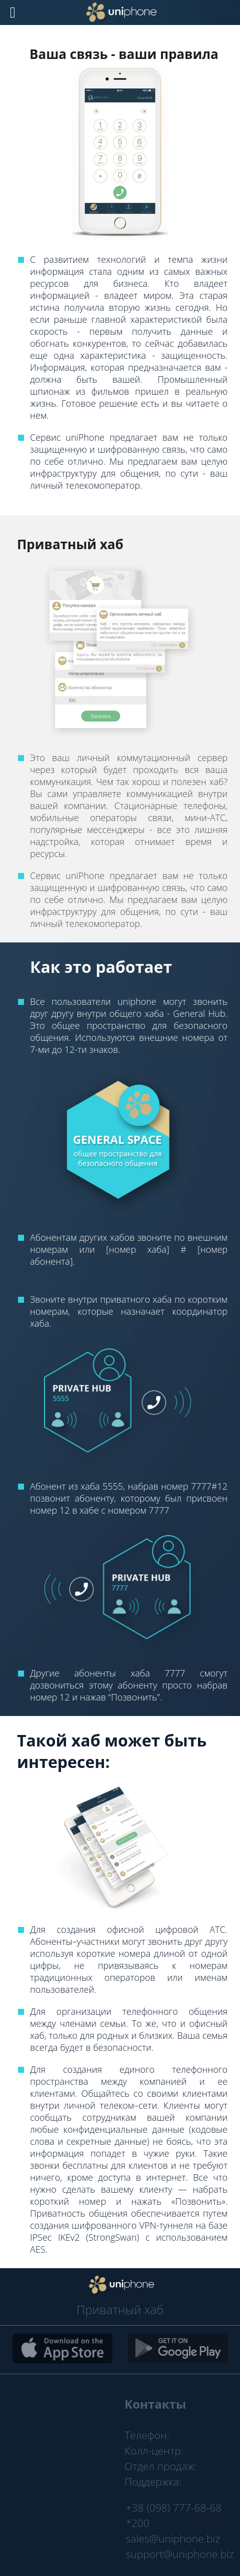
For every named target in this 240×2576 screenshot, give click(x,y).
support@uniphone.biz (180, 2554)
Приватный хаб (120, 2309)
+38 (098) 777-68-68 (174, 2508)
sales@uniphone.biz (173, 2539)
